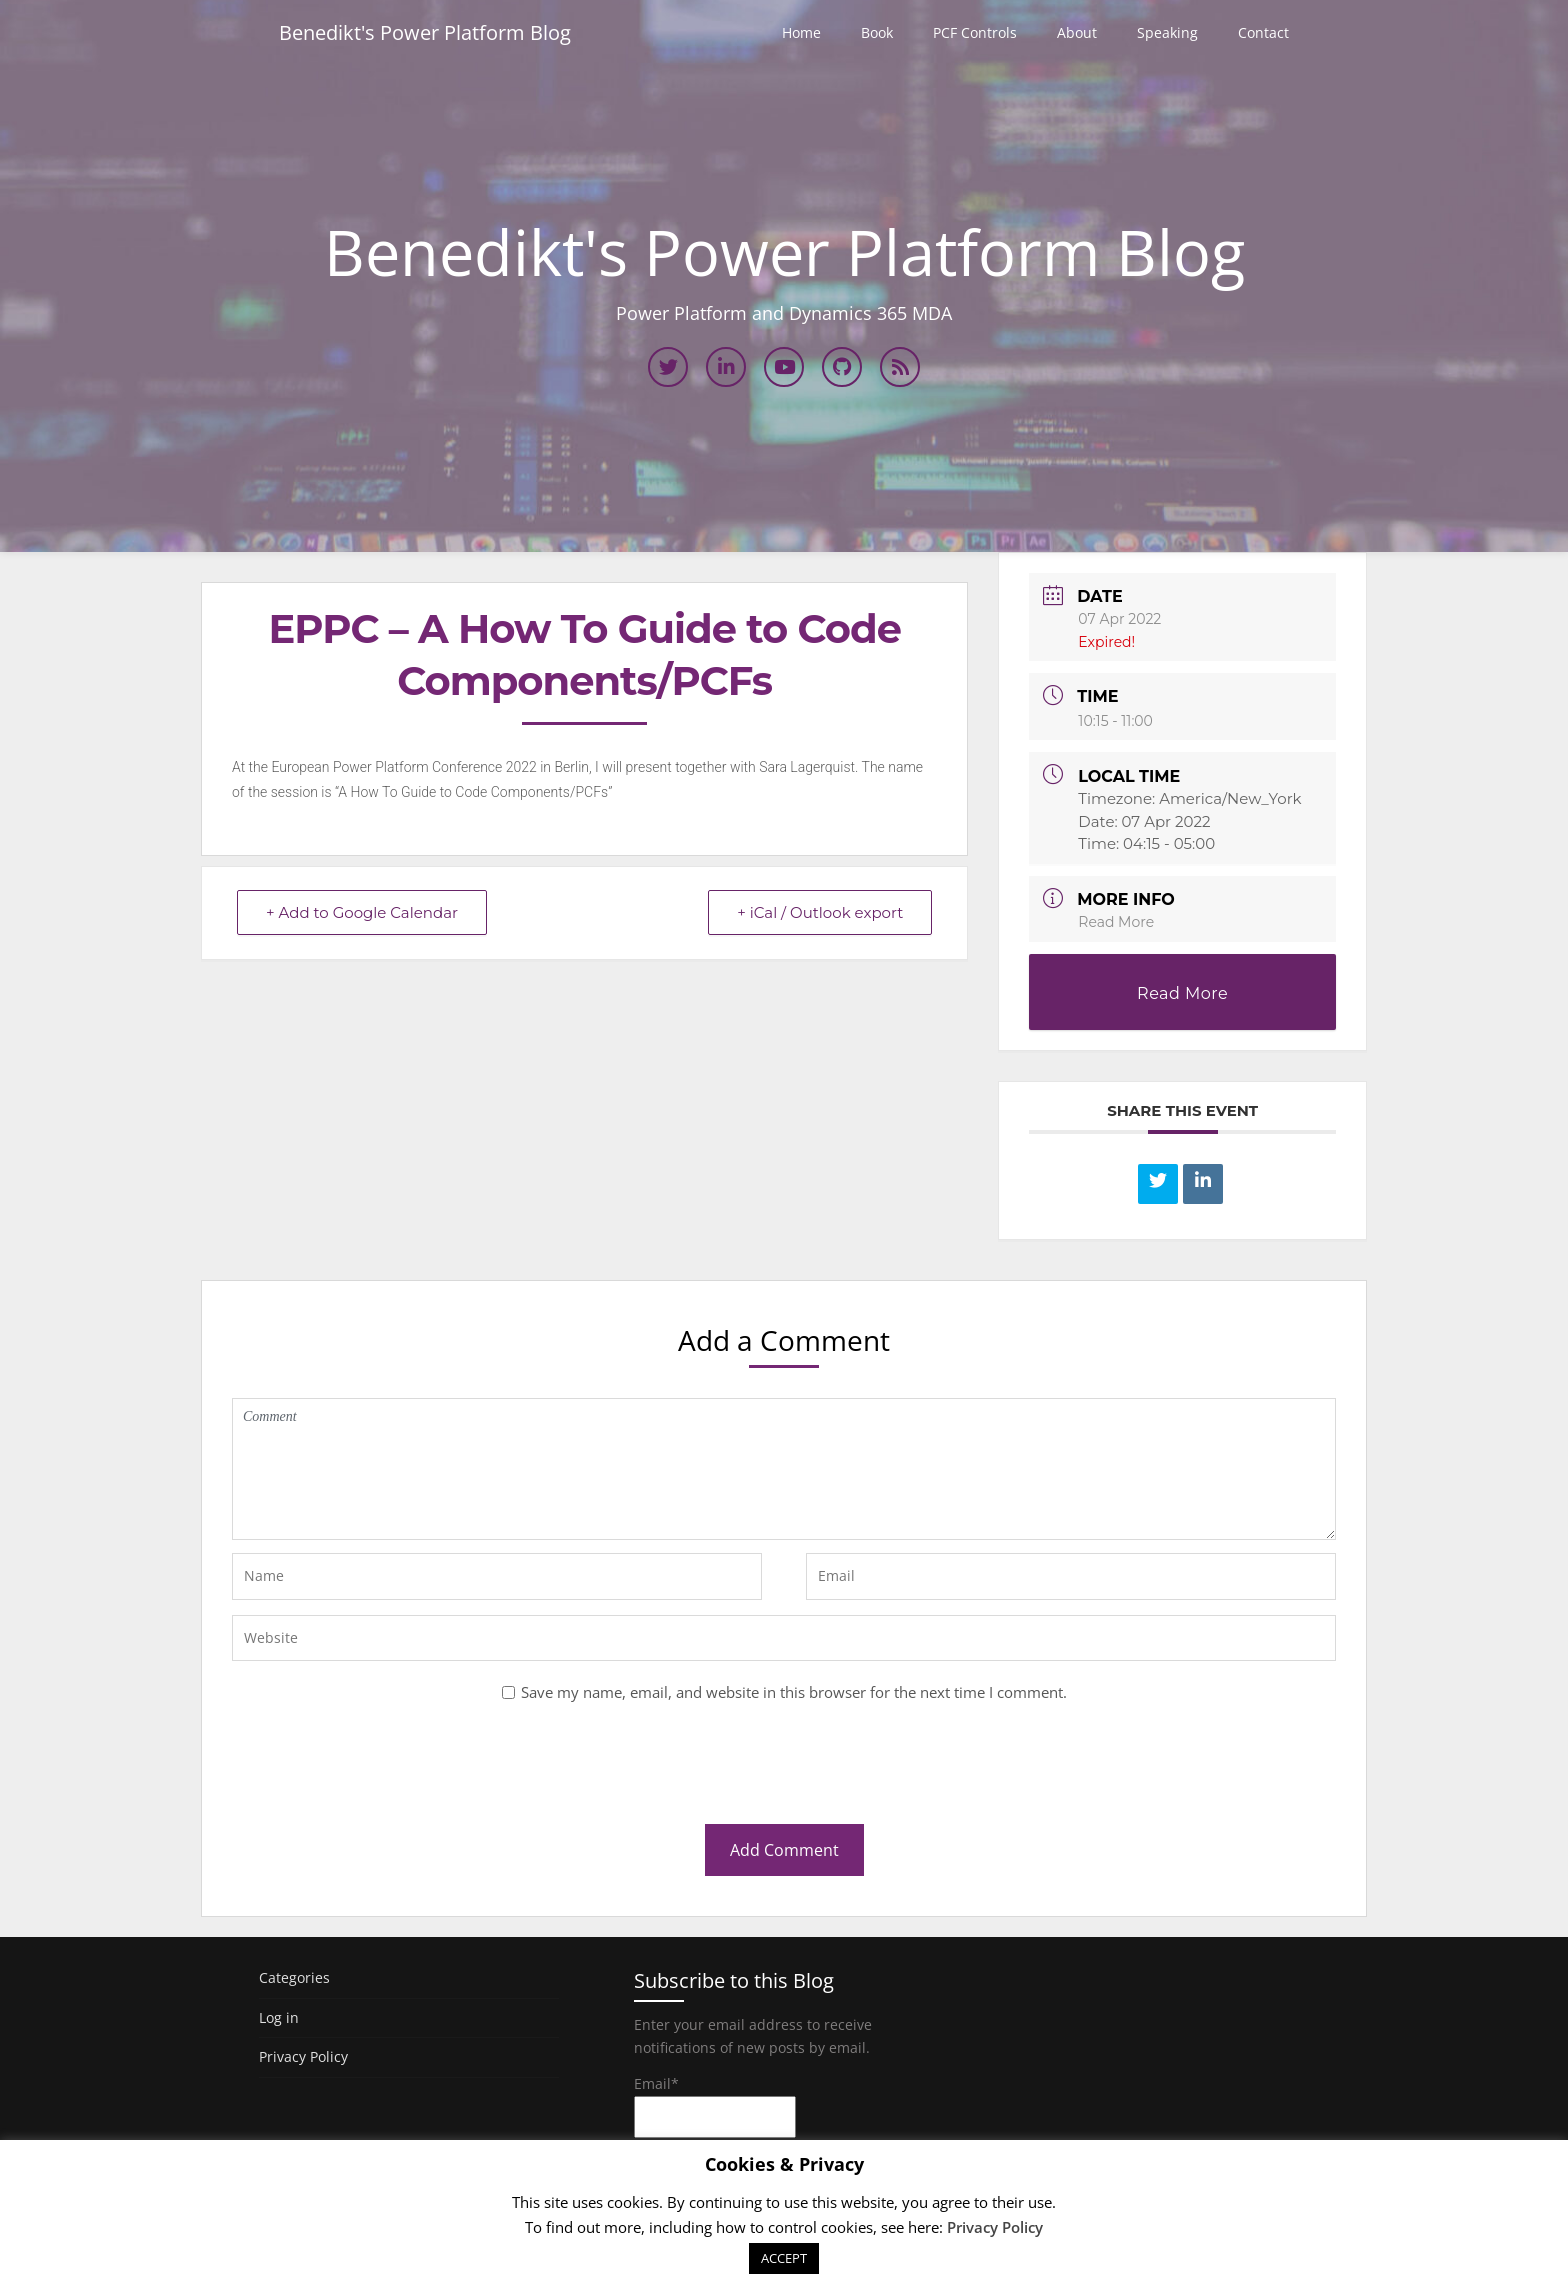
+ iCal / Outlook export (820, 912)
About (1077, 32)
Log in (279, 2017)
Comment (784, 1469)
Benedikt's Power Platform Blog (425, 32)
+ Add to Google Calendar (362, 912)
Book (877, 32)
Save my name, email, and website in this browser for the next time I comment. (794, 1692)
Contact (1263, 32)
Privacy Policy (303, 2056)
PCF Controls (975, 32)
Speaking (1167, 32)
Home (801, 32)
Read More (1116, 922)
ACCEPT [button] (784, 2258)
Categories (294, 1977)
